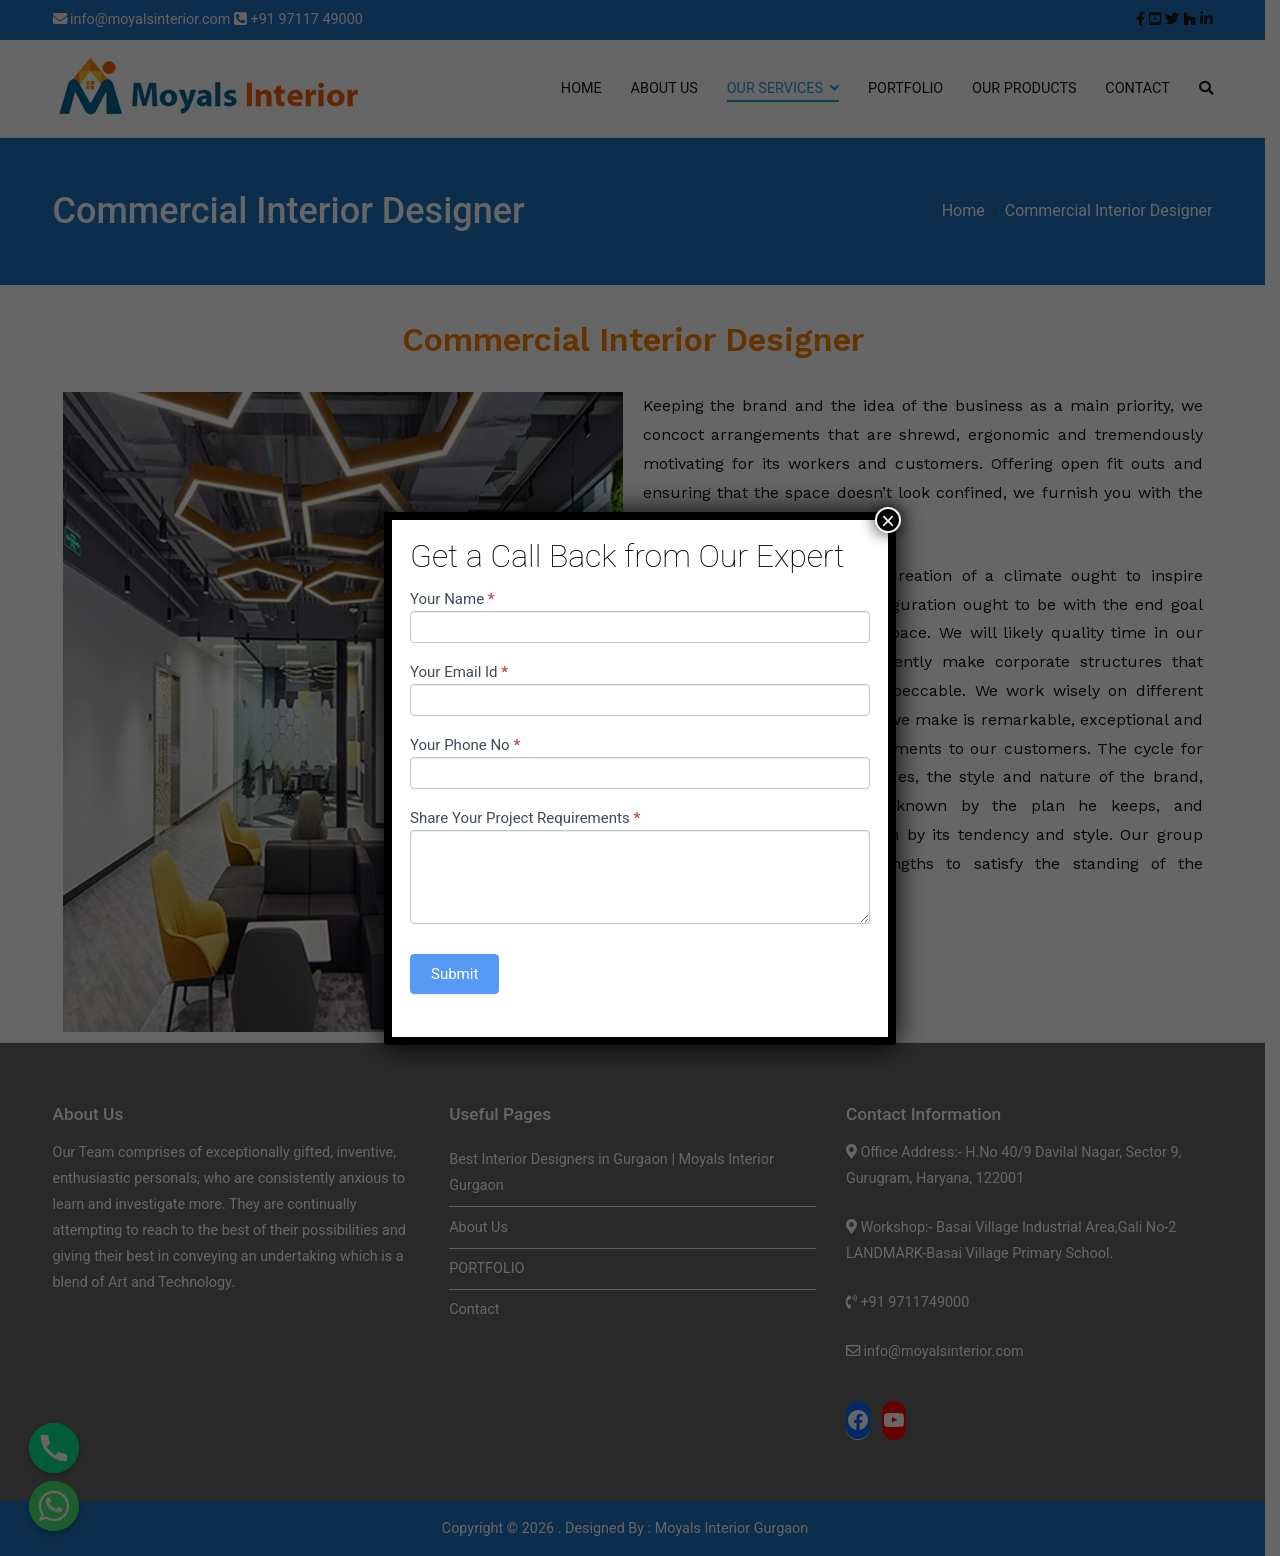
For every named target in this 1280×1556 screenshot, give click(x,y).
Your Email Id (459, 672)
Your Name (452, 599)
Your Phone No (465, 745)
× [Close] (888, 520)
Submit (454, 974)
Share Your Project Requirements (525, 818)
